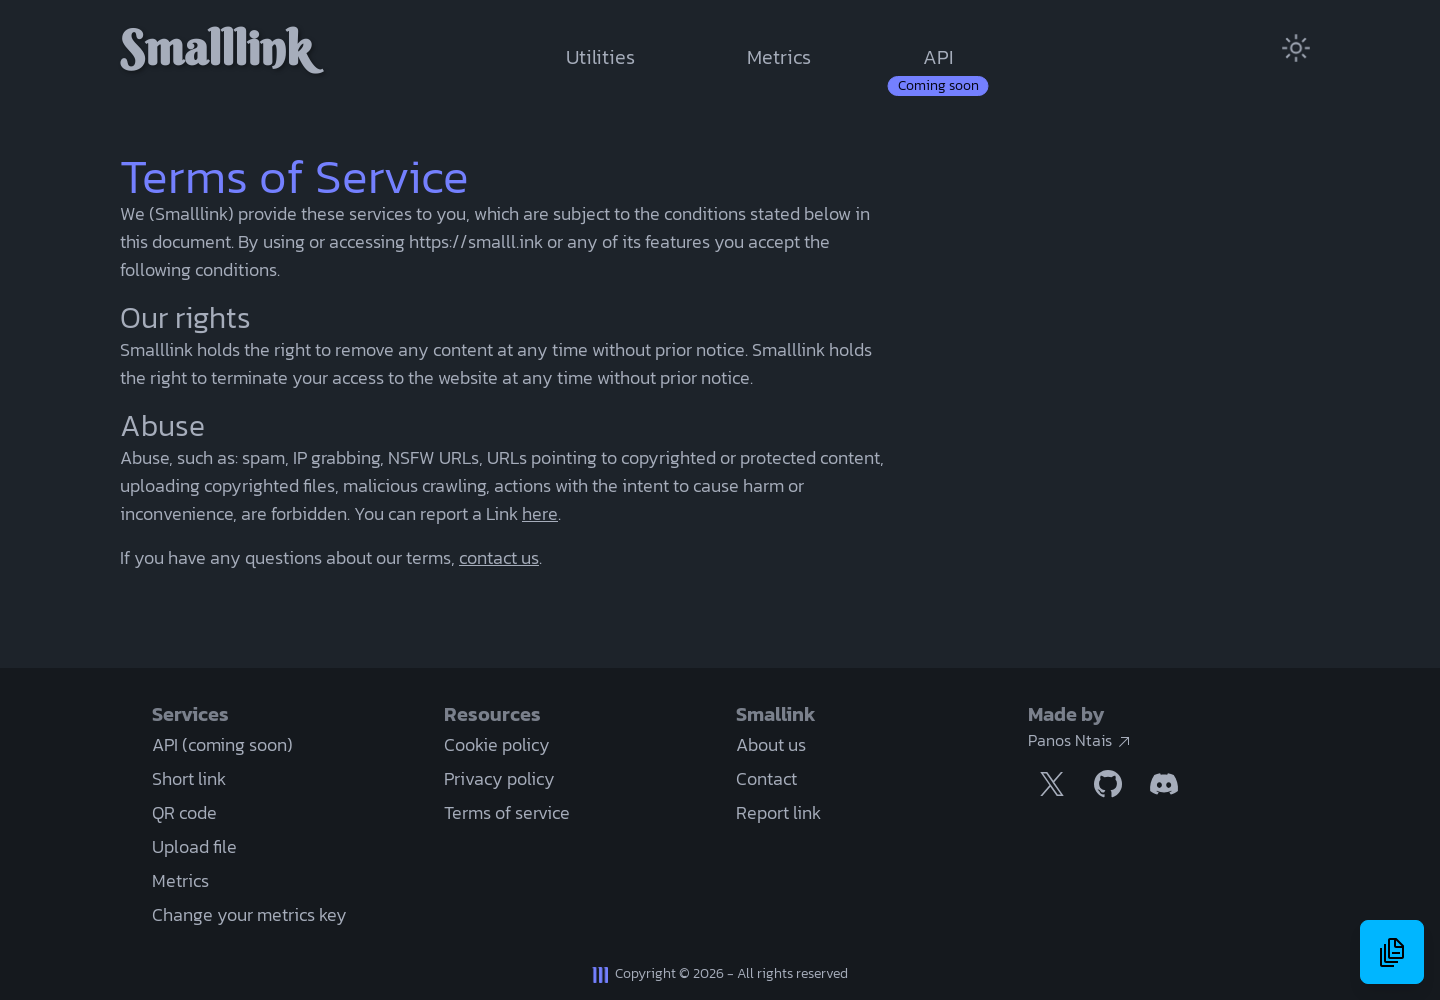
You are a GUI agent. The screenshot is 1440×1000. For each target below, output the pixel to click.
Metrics (779, 57)
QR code (184, 812)
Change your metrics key (249, 914)
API (938, 57)
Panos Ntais (1080, 740)
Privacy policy (499, 778)
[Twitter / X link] (1052, 784)
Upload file (194, 846)
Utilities (600, 57)
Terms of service (507, 812)
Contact (766, 778)
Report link (778, 812)
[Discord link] (1164, 784)
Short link (189, 778)
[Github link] (1108, 784)
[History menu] (1392, 952)
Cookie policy (497, 744)
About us (771, 744)
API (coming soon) (222, 744)
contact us (499, 557)
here (540, 513)
